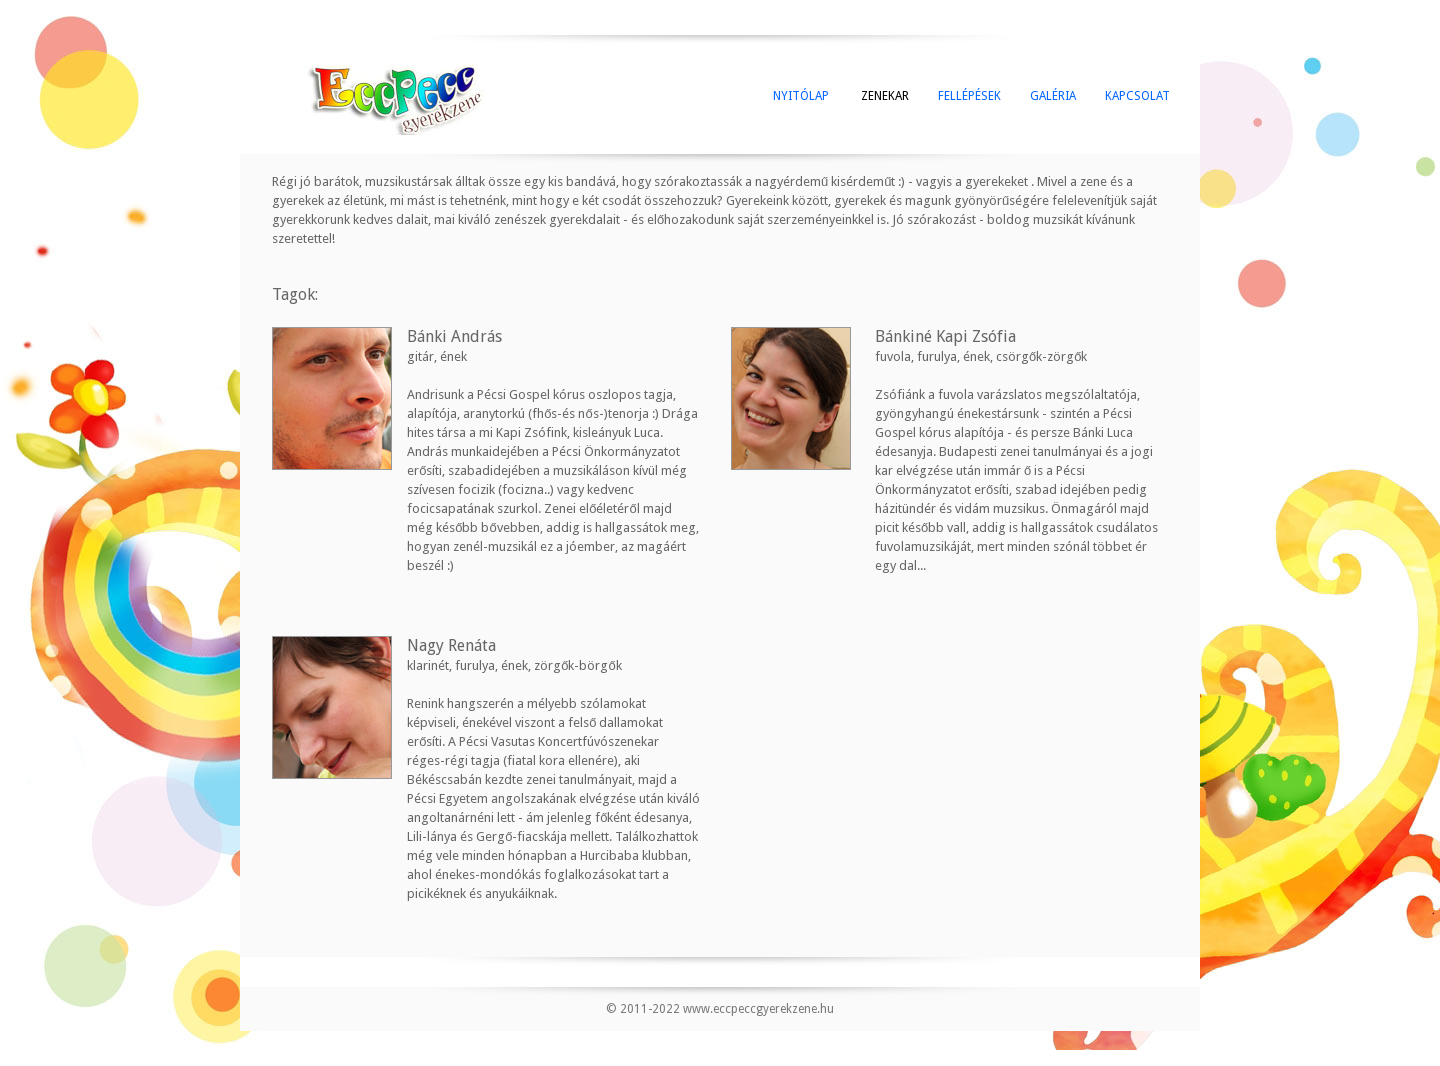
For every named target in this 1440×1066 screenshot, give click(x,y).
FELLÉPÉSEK (969, 96)
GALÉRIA (1053, 96)
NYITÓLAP (801, 96)
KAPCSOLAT (1137, 96)
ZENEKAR (883, 96)
